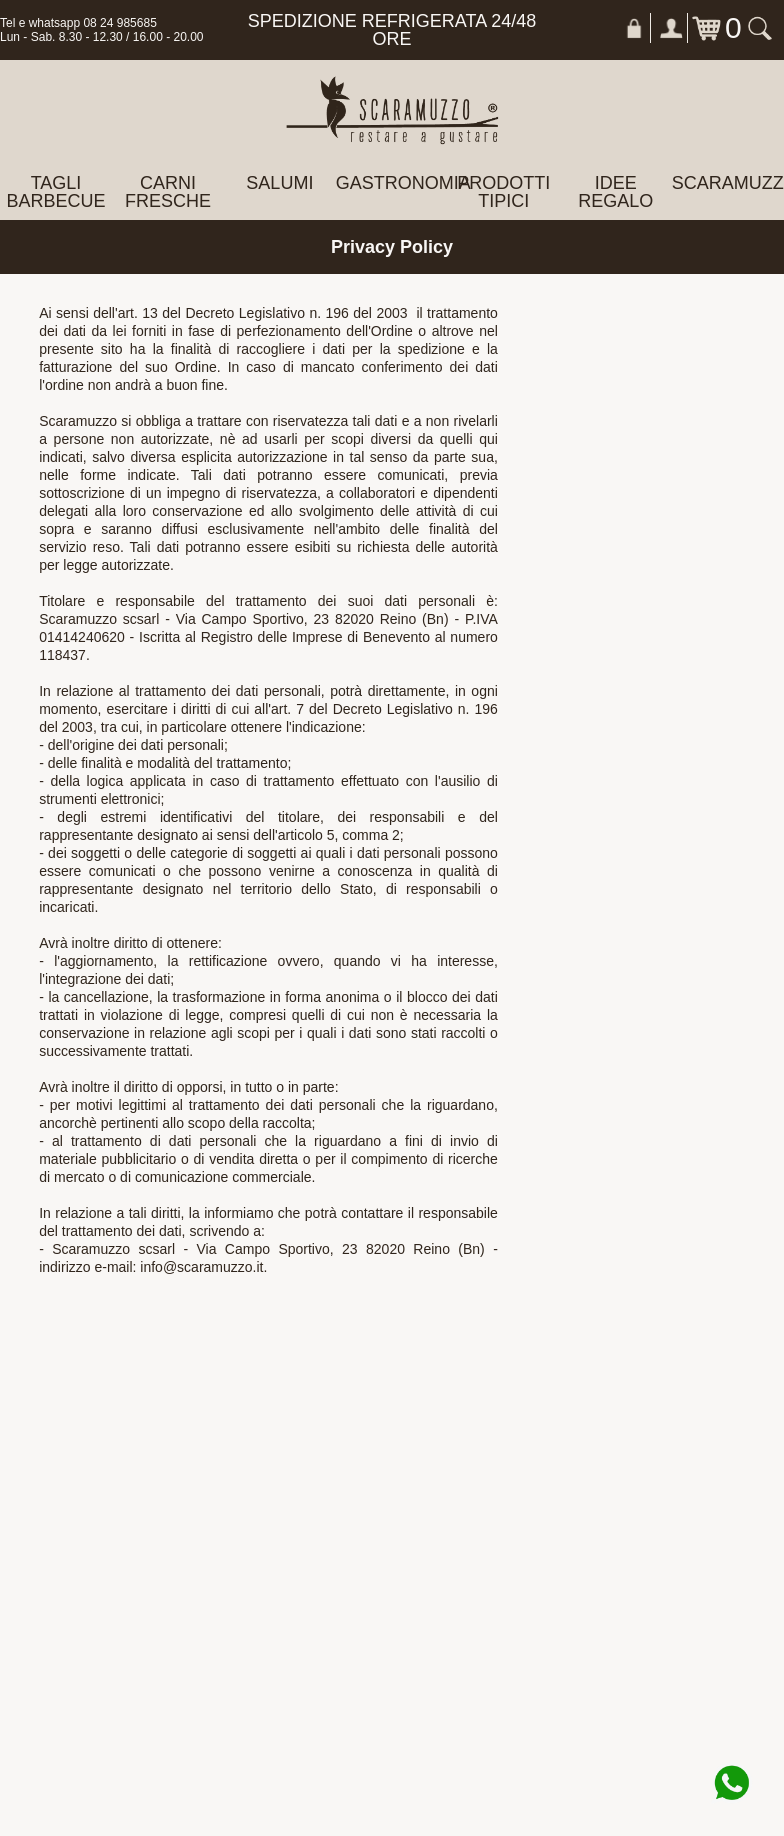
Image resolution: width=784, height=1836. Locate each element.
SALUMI (279, 183)
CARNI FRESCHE (168, 192)
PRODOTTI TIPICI (503, 192)
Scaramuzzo (728, 183)
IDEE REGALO (615, 192)
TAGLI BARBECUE (55, 192)
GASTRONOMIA (392, 183)
